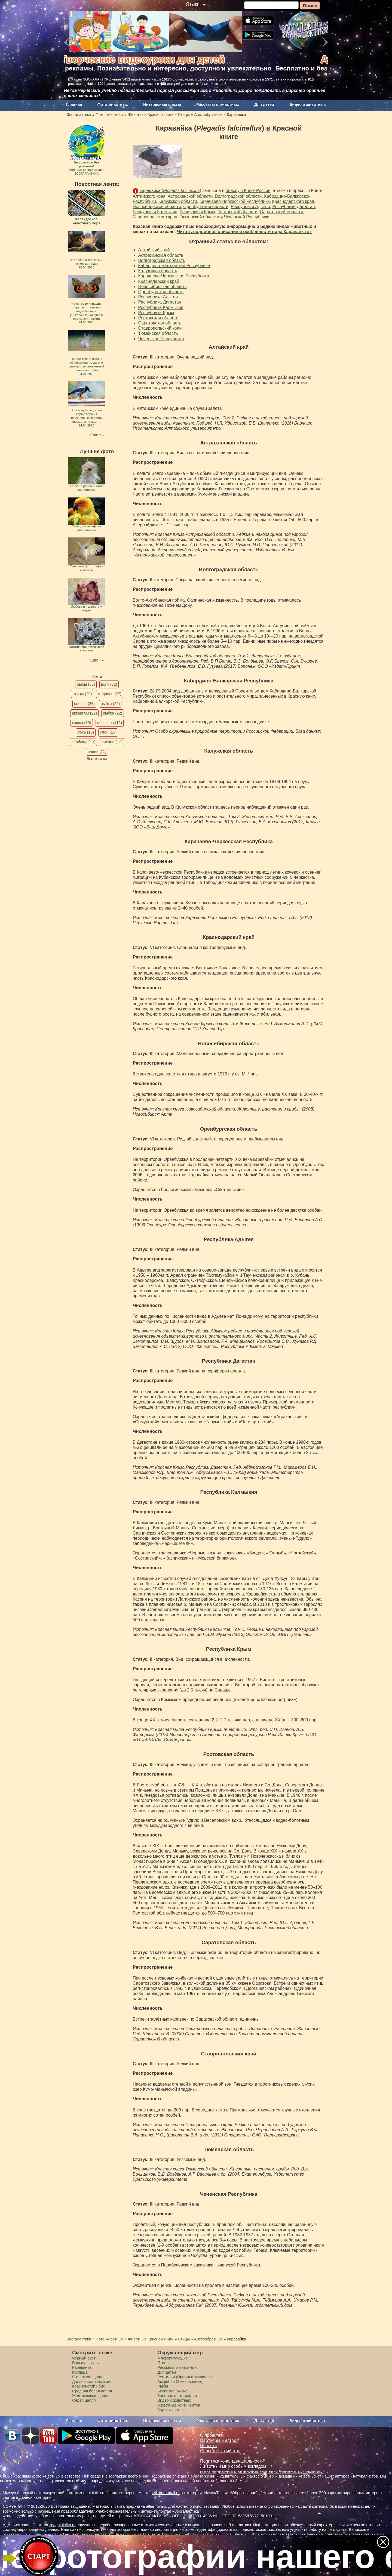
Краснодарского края (293, 201)
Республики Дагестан (293, 206)
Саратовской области (281, 211)
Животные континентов (178, 2405)
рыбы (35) (86, 684)
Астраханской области (190, 196)
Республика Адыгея (158, 297)
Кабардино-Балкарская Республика (174, 265)
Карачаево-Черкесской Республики (235, 201)
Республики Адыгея (250, 206)
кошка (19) (81, 722)
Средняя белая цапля (92, 2391)
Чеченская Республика (161, 338)
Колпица (80, 2372)
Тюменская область (158, 333)
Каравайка (81, 2367)
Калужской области (177, 201)
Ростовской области (238, 211)
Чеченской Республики (247, 217)
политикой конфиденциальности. (354, 2534)
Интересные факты (162, 104)
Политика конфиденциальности (232, 2461)
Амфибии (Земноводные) (180, 2381)
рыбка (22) (112, 713)
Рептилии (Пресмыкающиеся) (184, 2377)
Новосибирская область (162, 286)
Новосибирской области (157, 206)
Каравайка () (170, 190)
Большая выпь (85, 2363)
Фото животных (112, 104)
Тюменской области (199, 217)
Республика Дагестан (159, 302)
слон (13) (108, 732)
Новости (208, 2445)
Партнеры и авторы (219, 2440)
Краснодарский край (158, 281)
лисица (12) (111, 742)
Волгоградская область (161, 260)
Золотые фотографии (177, 2395)
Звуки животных (171, 2410)
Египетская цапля (88, 2377)
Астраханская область (160, 255)
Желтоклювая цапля (90, 2395)
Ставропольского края (155, 217)
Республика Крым (156, 312)
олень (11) (97, 751)
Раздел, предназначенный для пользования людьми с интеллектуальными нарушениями (262, 2471)
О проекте (210, 2435)
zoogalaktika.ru (62, 2525)
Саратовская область (160, 323)
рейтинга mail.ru (165, 2493)
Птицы (163, 2363)
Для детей (264, 104)
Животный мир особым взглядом (233, 2466)
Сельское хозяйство (220, 2450)
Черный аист (84, 2358)
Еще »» (97, 435)
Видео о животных (307, 104)
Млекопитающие (172, 2358)
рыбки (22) (110, 703)
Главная (74, 104)
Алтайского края (149, 196)
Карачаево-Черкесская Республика (173, 276)
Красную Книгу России (248, 190)
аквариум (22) (84, 713)
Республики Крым (197, 211)
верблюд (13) (84, 742)
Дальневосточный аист (93, 2381)
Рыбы (162, 2386)
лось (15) (85, 732)
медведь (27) (109, 694)
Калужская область (157, 270)
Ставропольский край (160, 328)
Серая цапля (84, 2400)
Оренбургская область (161, 291)
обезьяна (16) (109, 722)
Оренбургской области (205, 206)
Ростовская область (158, 318)
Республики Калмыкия (155, 211)
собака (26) (84, 703)
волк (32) (109, 684)
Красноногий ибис (88, 2386)
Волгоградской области (238, 196)
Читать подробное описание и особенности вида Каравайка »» (244, 231)
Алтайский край (154, 250)
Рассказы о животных (217, 104)
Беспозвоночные (172, 2391)
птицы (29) (82, 694)
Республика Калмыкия (160, 307)
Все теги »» (97, 758)
